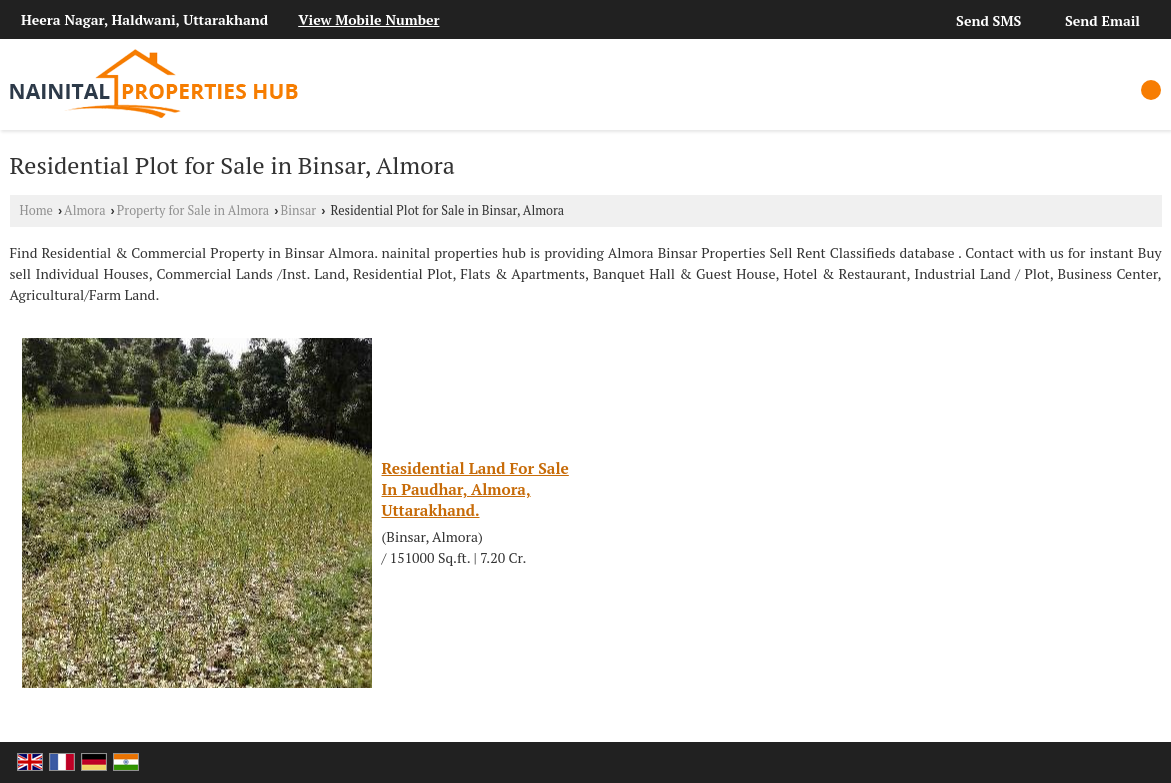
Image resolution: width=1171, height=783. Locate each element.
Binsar (299, 210)
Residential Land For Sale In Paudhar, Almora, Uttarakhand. (475, 489)
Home (36, 210)
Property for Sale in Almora (193, 210)
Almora (84, 210)
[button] (368, 19)
